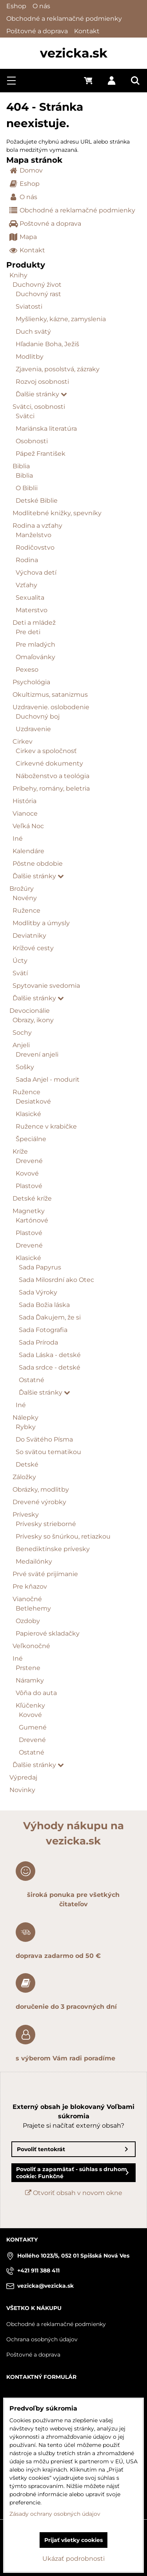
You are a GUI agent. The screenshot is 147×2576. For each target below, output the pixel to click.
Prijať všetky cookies (73, 2540)
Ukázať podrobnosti (73, 2558)
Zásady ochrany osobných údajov (54, 2513)
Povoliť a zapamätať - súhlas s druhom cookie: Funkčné (71, 2173)
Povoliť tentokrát (41, 2149)
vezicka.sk (73, 53)
